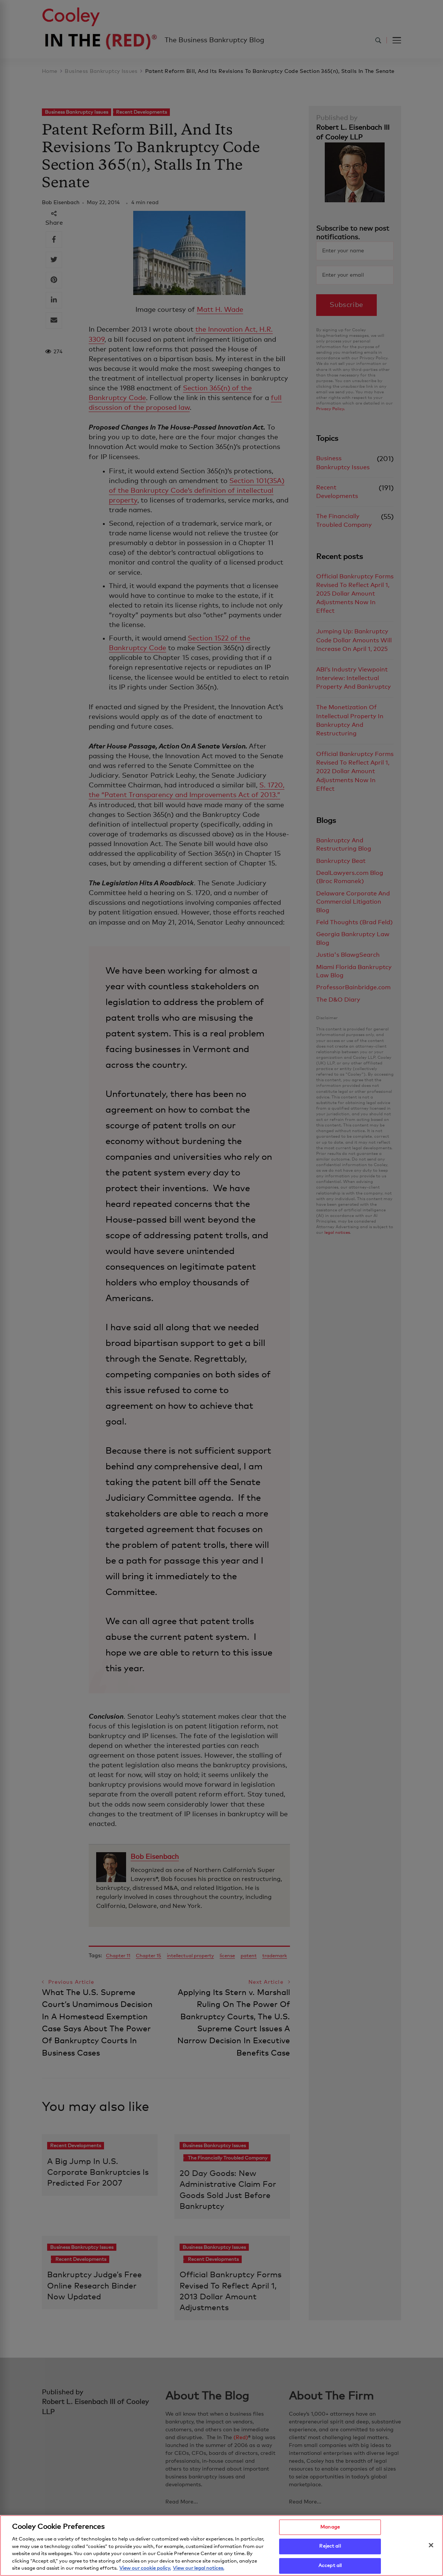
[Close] (431, 2548)
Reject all (329, 2550)
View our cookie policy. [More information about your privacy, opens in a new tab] (145, 2572)
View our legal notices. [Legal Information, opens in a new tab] (198, 2572)
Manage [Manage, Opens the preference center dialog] (330, 2530)
